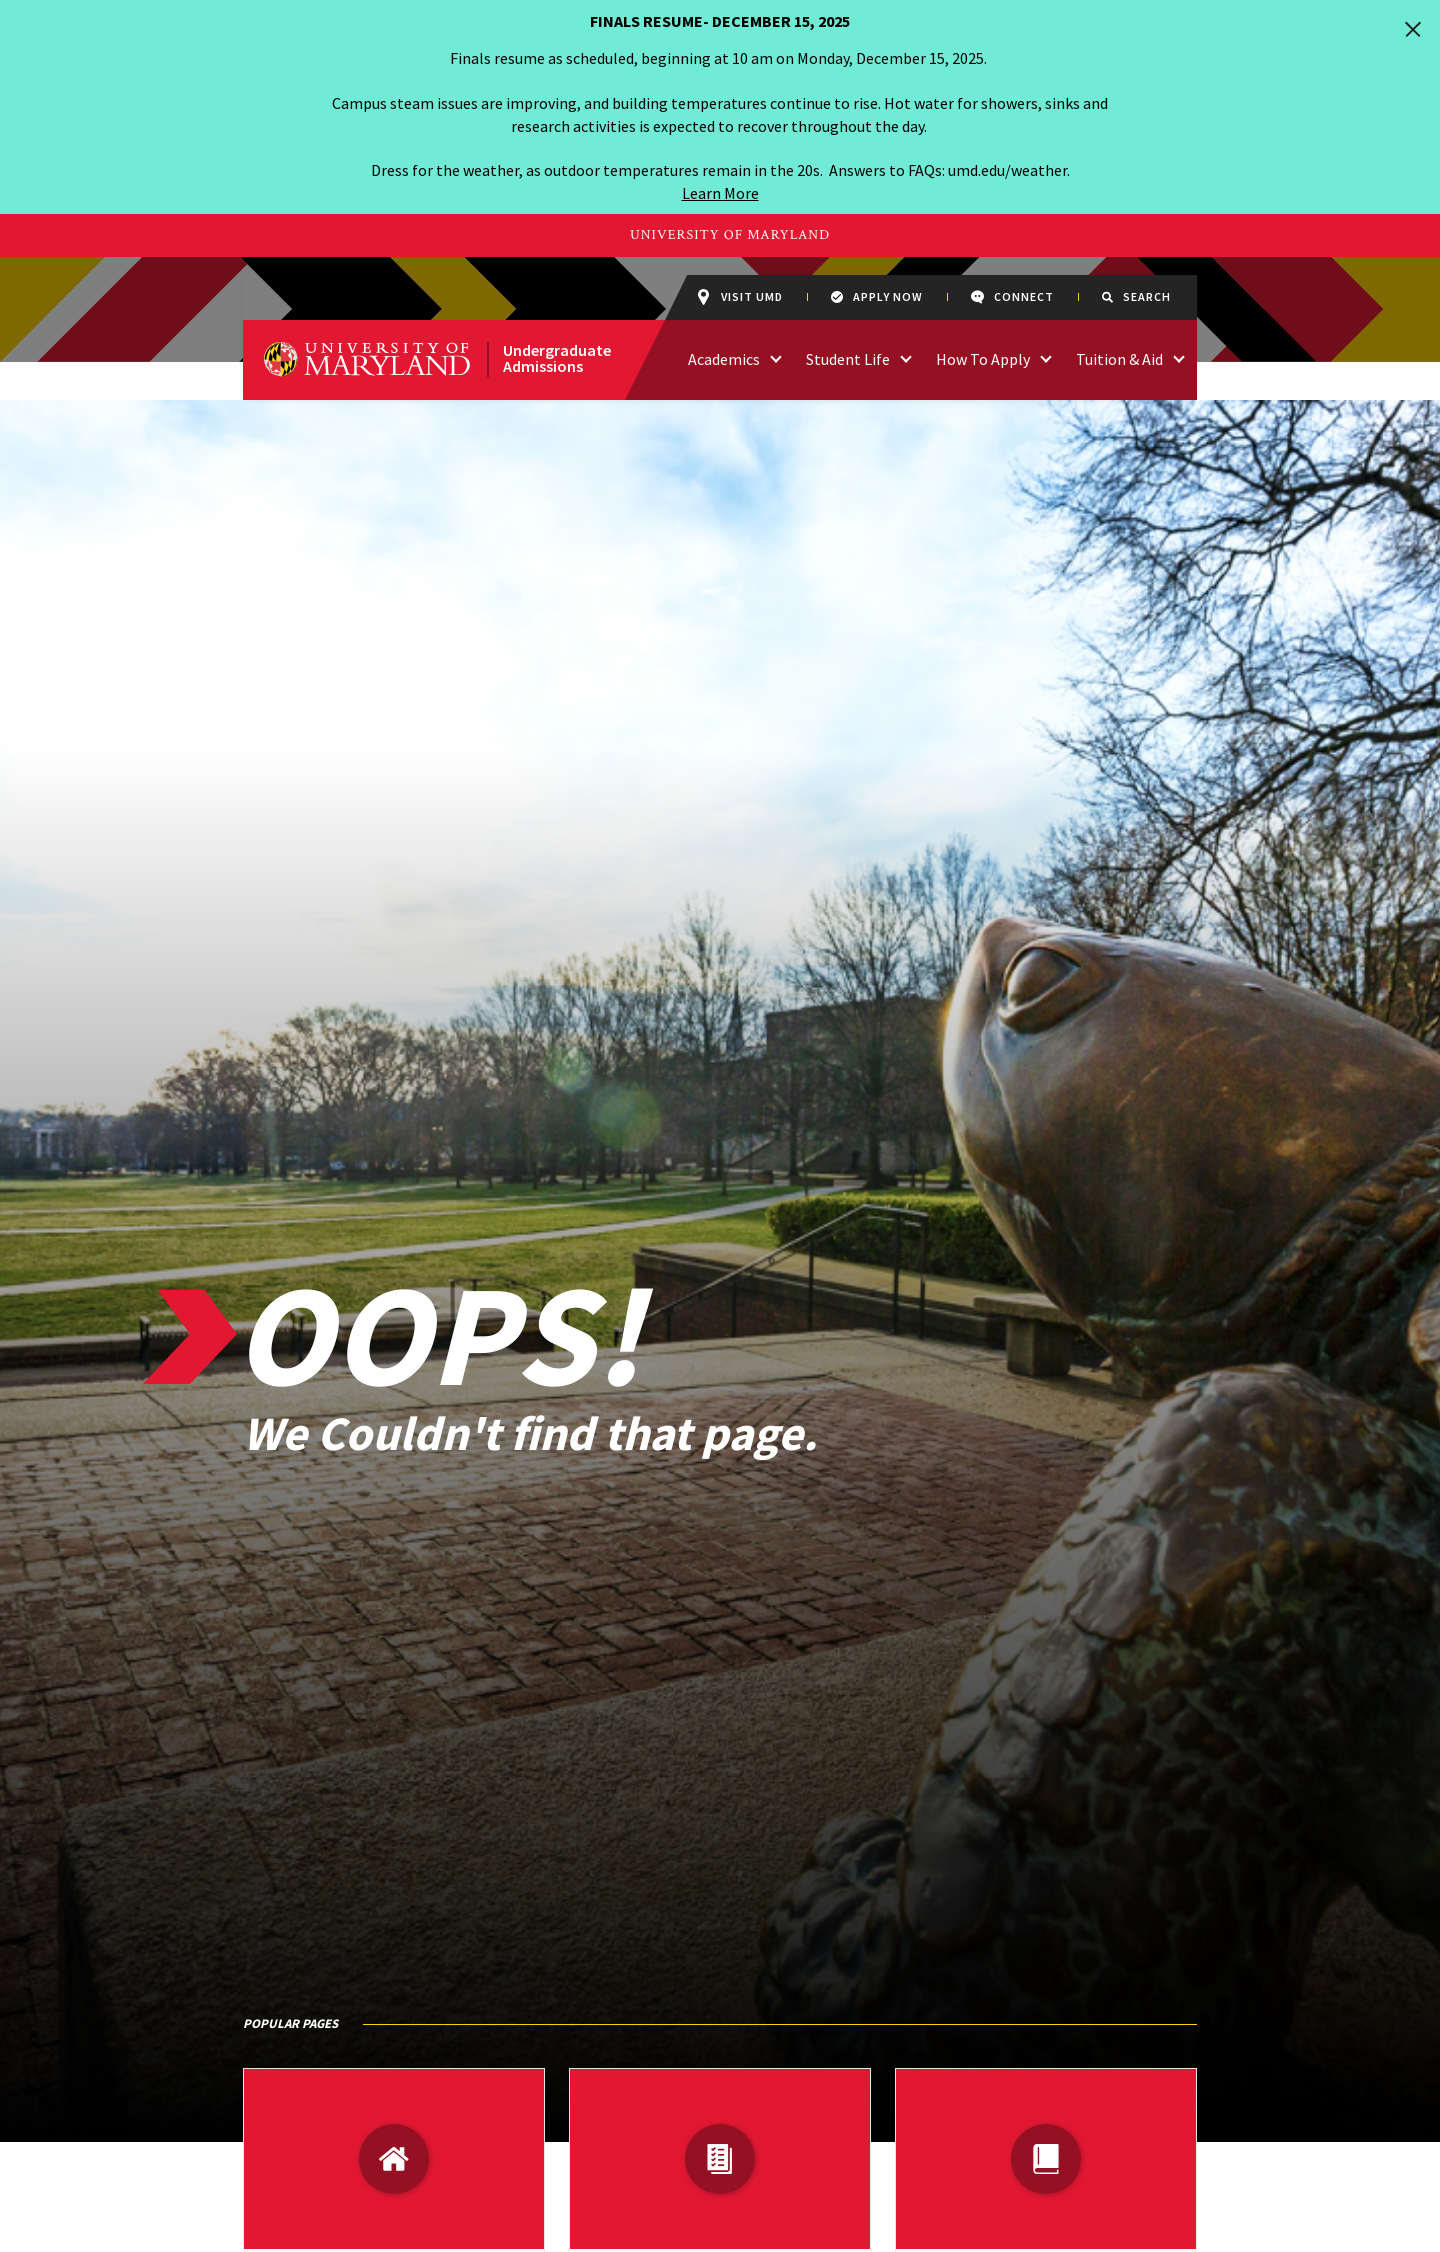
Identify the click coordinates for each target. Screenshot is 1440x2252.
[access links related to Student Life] (906, 357)
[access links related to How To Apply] (1046, 357)
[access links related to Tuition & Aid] (1179, 357)
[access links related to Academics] (776, 357)
